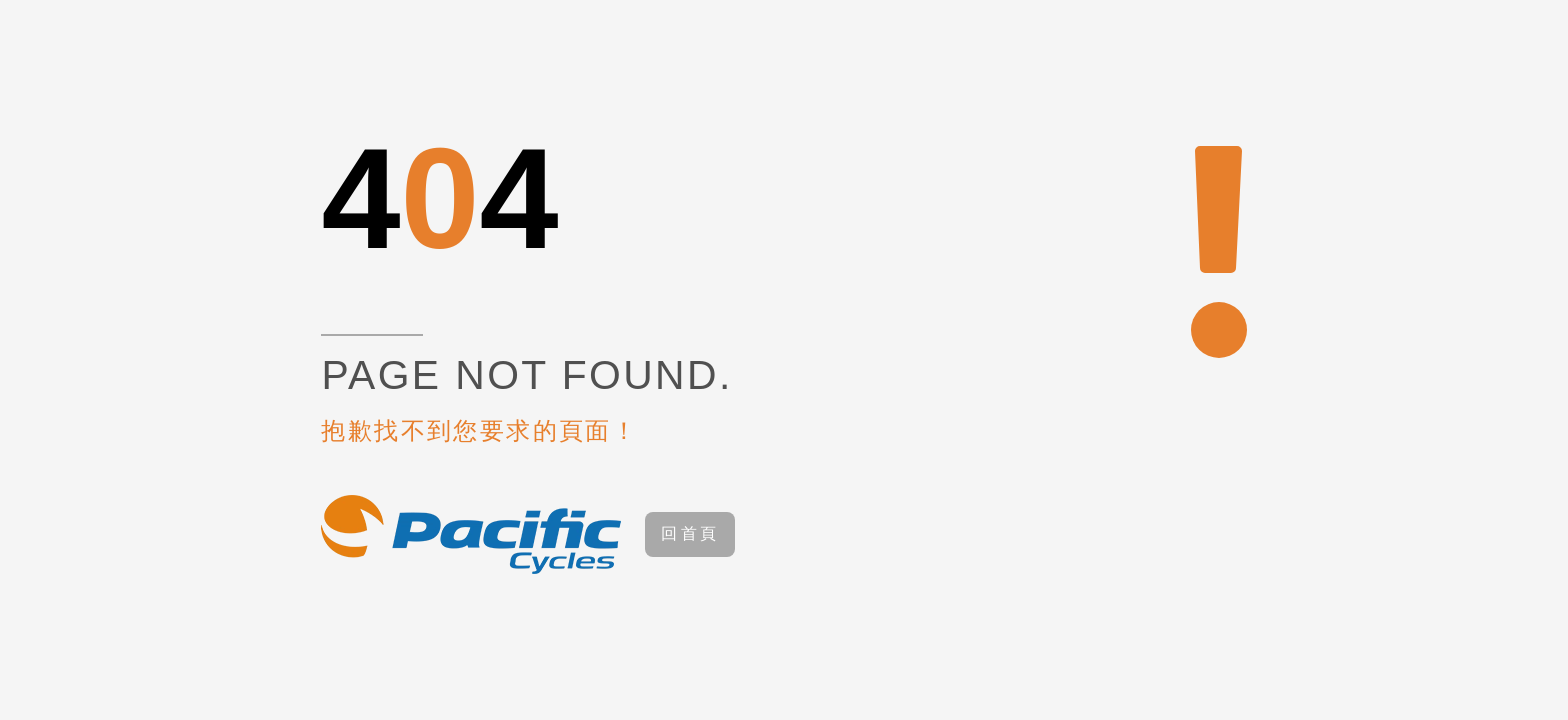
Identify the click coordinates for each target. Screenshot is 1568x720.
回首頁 (690, 533)
